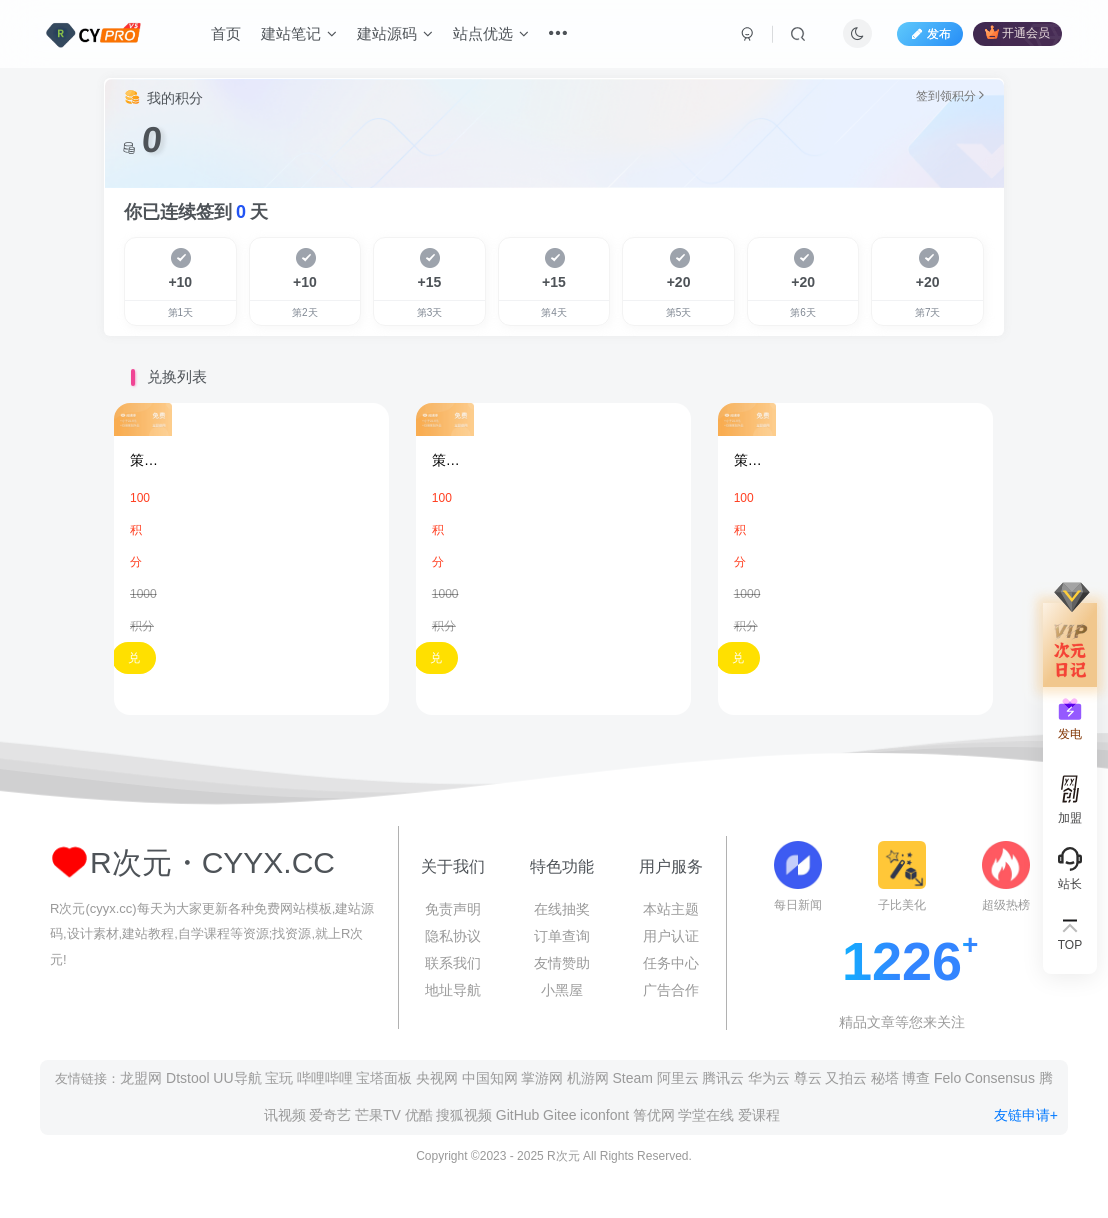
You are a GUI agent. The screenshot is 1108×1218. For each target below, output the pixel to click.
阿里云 (678, 1078)
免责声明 (453, 909)
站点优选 (491, 33)
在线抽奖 (562, 909)
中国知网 (490, 1078)
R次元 (563, 1156)
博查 (916, 1078)
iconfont (604, 1115)
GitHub (518, 1115)
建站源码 (395, 33)
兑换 (134, 662)
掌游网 (542, 1078)
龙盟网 (141, 1078)
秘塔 (885, 1078)
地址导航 (453, 990)
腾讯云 (723, 1078)
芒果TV (378, 1115)
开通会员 (1017, 32)
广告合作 (671, 990)
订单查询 (562, 936)
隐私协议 (453, 936)
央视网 (437, 1078)
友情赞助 (562, 963)
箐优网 (654, 1115)
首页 (226, 33)
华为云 (769, 1078)
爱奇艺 (330, 1115)
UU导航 (237, 1078)
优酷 (419, 1115)
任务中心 (671, 963)
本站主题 (671, 909)
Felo (947, 1078)
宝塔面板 (384, 1078)
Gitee (559, 1115)
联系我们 (453, 963)
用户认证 (671, 936)
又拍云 (846, 1078)
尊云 (808, 1078)
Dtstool (188, 1078)
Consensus (1000, 1078)
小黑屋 (562, 990)
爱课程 (759, 1115)
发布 (930, 34)
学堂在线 (706, 1115)
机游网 (588, 1078)
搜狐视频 (464, 1115)
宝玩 (279, 1078)
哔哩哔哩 (325, 1078)
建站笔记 (299, 33)
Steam (633, 1078)
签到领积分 (950, 95)
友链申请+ (1026, 1115)
